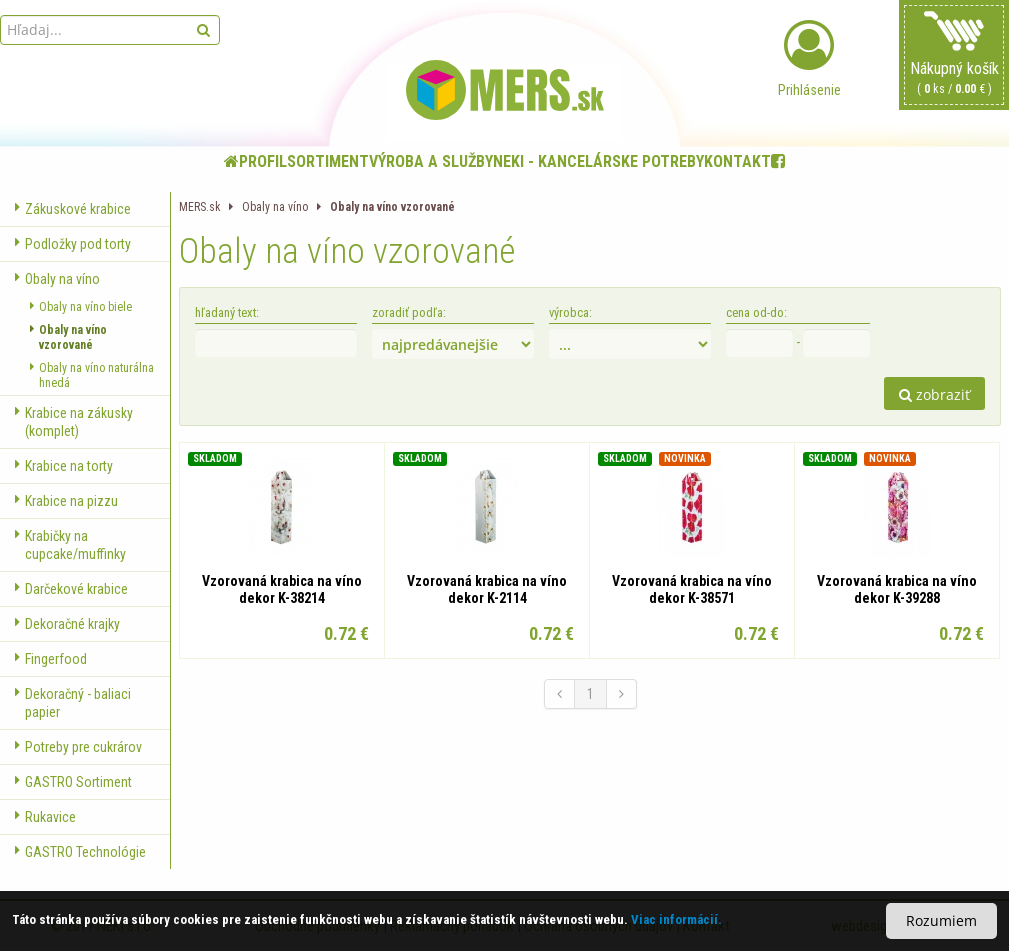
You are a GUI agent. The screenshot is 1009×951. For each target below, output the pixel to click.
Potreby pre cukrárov (78, 747)
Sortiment (328, 161)
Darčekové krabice (71, 589)
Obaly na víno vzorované (68, 338)
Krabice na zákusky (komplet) (74, 422)
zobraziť (934, 394)
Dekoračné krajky (67, 624)
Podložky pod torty (73, 244)
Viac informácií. (676, 919)
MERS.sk (199, 207)
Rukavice (45, 817)
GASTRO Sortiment (73, 782)
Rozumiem (941, 920)
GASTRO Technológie (80, 852)
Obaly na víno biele (81, 307)
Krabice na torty (64, 466)
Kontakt (737, 161)
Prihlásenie (809, 59)
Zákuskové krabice (73, 209)
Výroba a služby (431, 161)
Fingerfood (51, 659)
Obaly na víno (57, 279)
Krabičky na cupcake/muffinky (70, 545)
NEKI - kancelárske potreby (598, 161)
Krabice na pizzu (66, 501)
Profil (263, 161)
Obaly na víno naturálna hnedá (92, 376)
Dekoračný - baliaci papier (73, 703)
